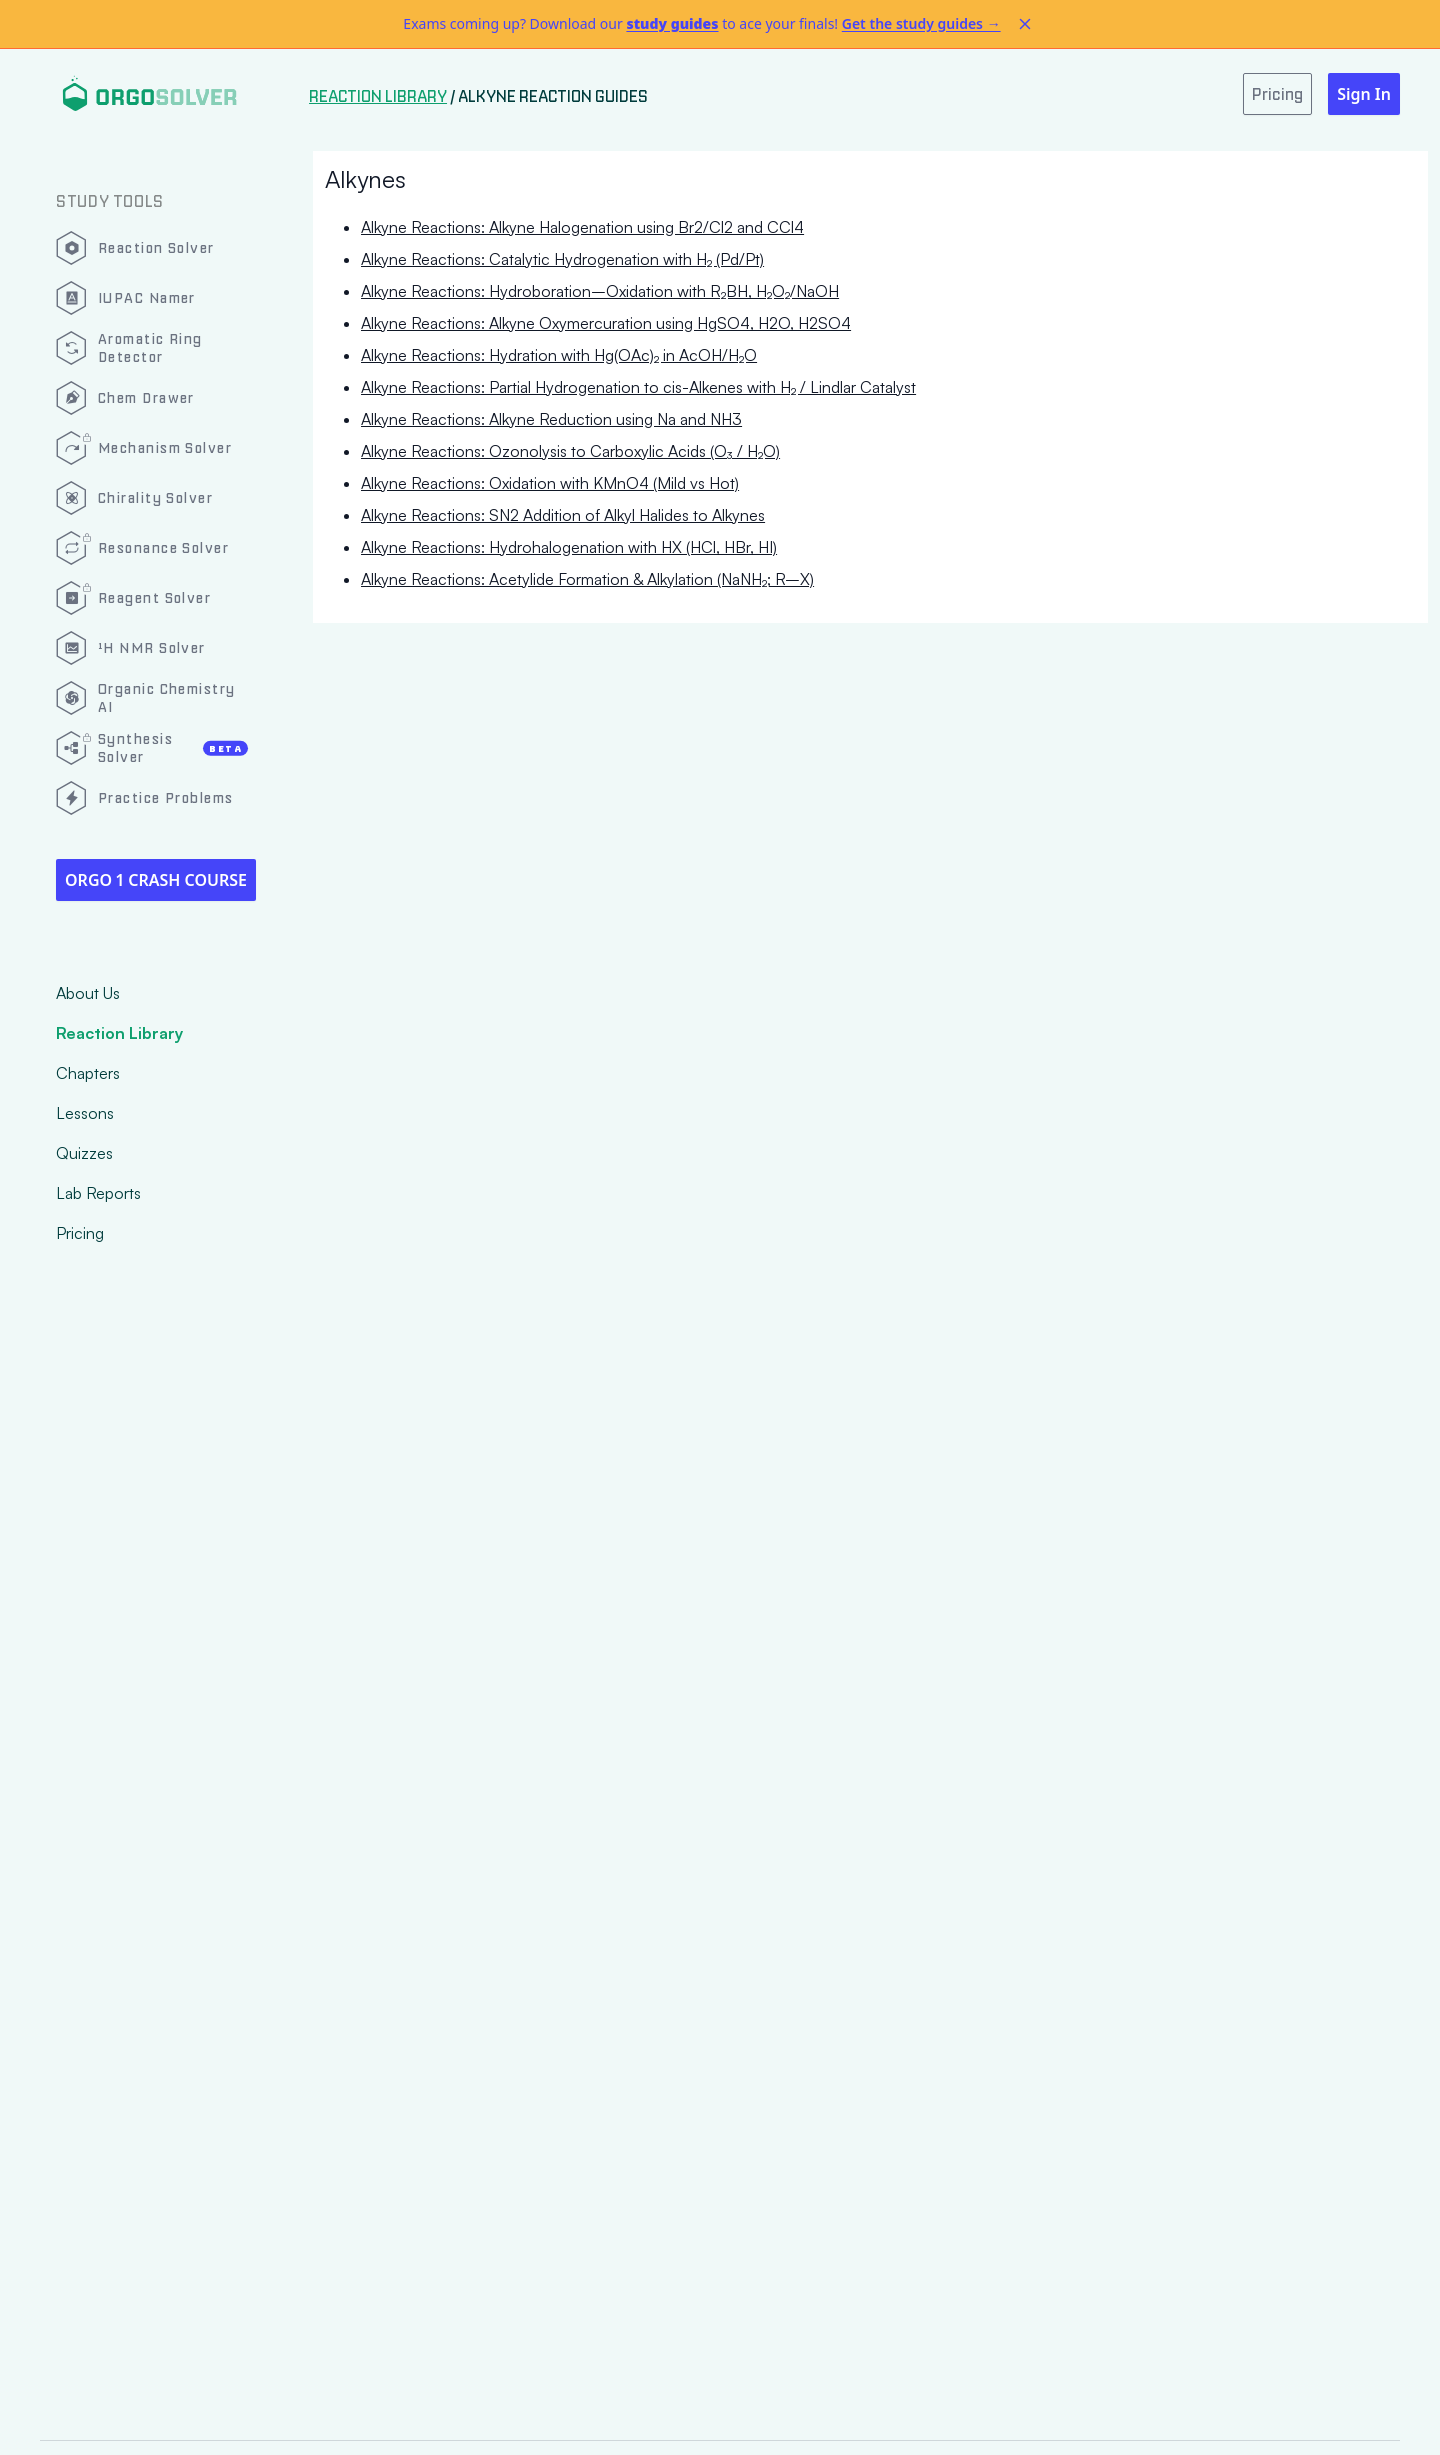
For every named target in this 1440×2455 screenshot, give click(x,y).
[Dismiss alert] (1025, 24)
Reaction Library (119, 1033)
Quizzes (84, 1153)
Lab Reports (98, 1193)
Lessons (85, 1113)
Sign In (1364, 94)
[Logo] (149, 93)
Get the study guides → (921, 23)
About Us (88, 993)
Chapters (88, 1073)
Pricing (80, 1233)
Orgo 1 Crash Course (156, 880)
